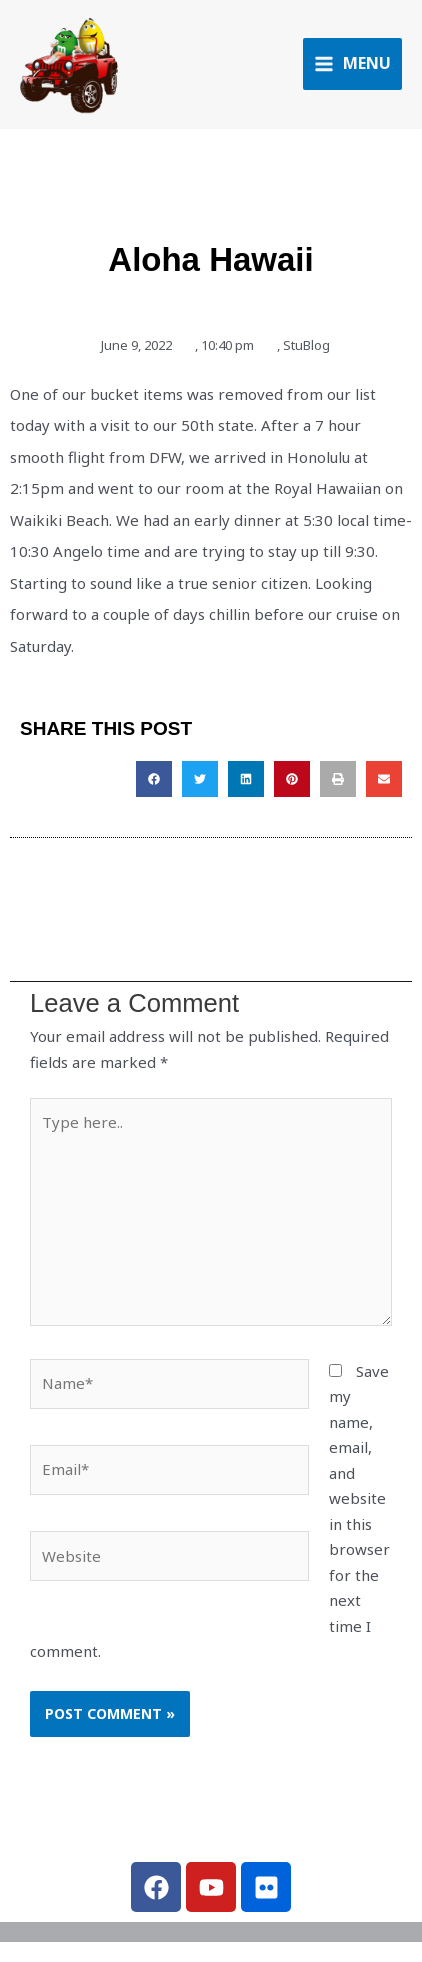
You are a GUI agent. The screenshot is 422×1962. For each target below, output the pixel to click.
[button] (154, 779)
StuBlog (306, 345)
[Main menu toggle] (353, 64)
